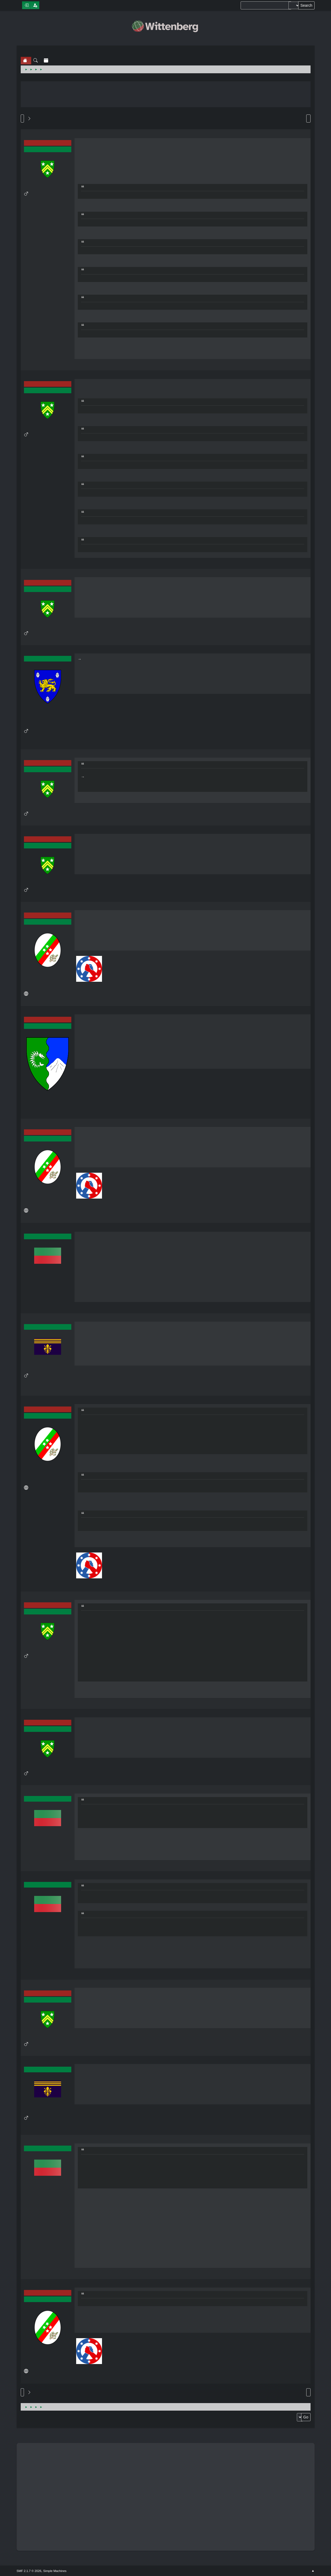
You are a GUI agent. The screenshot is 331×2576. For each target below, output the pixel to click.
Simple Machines (54, 2570)
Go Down (22, 118)
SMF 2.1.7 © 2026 (29, 2570)
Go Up (22, 2392)
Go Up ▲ (312, 2570)
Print (308, 118)
